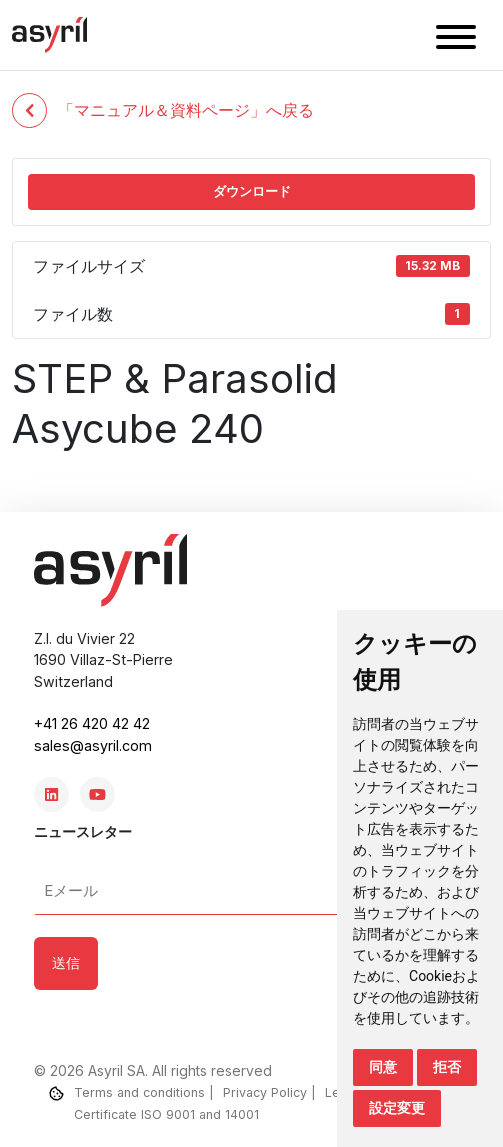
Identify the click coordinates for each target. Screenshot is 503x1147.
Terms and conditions (139, 1092)
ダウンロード (252, 191)
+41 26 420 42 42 (92, 723)
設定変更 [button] (397, 1108)
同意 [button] (383, 1067)
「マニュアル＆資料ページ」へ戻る (163, 110)
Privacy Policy (265, 1092)
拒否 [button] (447, 1067)
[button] (456, 40)
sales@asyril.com (93, 745)
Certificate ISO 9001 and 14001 (166, 1114)
